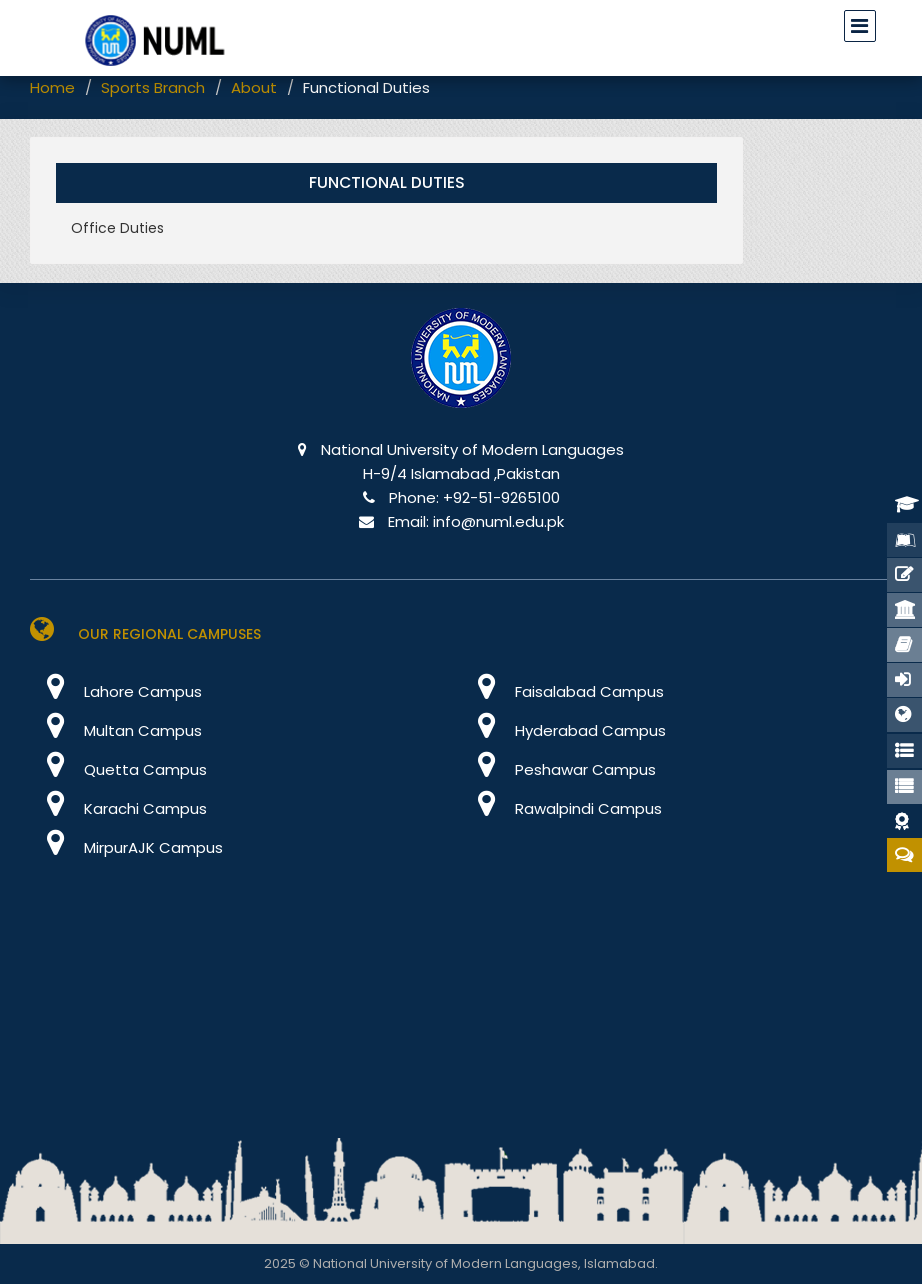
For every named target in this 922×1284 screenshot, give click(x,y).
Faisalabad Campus (562, 691)
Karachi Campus (118, 808)
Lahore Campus (116, 691)
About (254, 87)
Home (52, 87)
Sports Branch (153, 87)
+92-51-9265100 (501, 497)
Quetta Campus (118, 769)
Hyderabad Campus (563, 730)
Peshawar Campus (558, 769)
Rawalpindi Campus (561, 808)
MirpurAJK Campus (126, 847)
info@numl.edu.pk (498, 521)
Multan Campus (116, 730)
